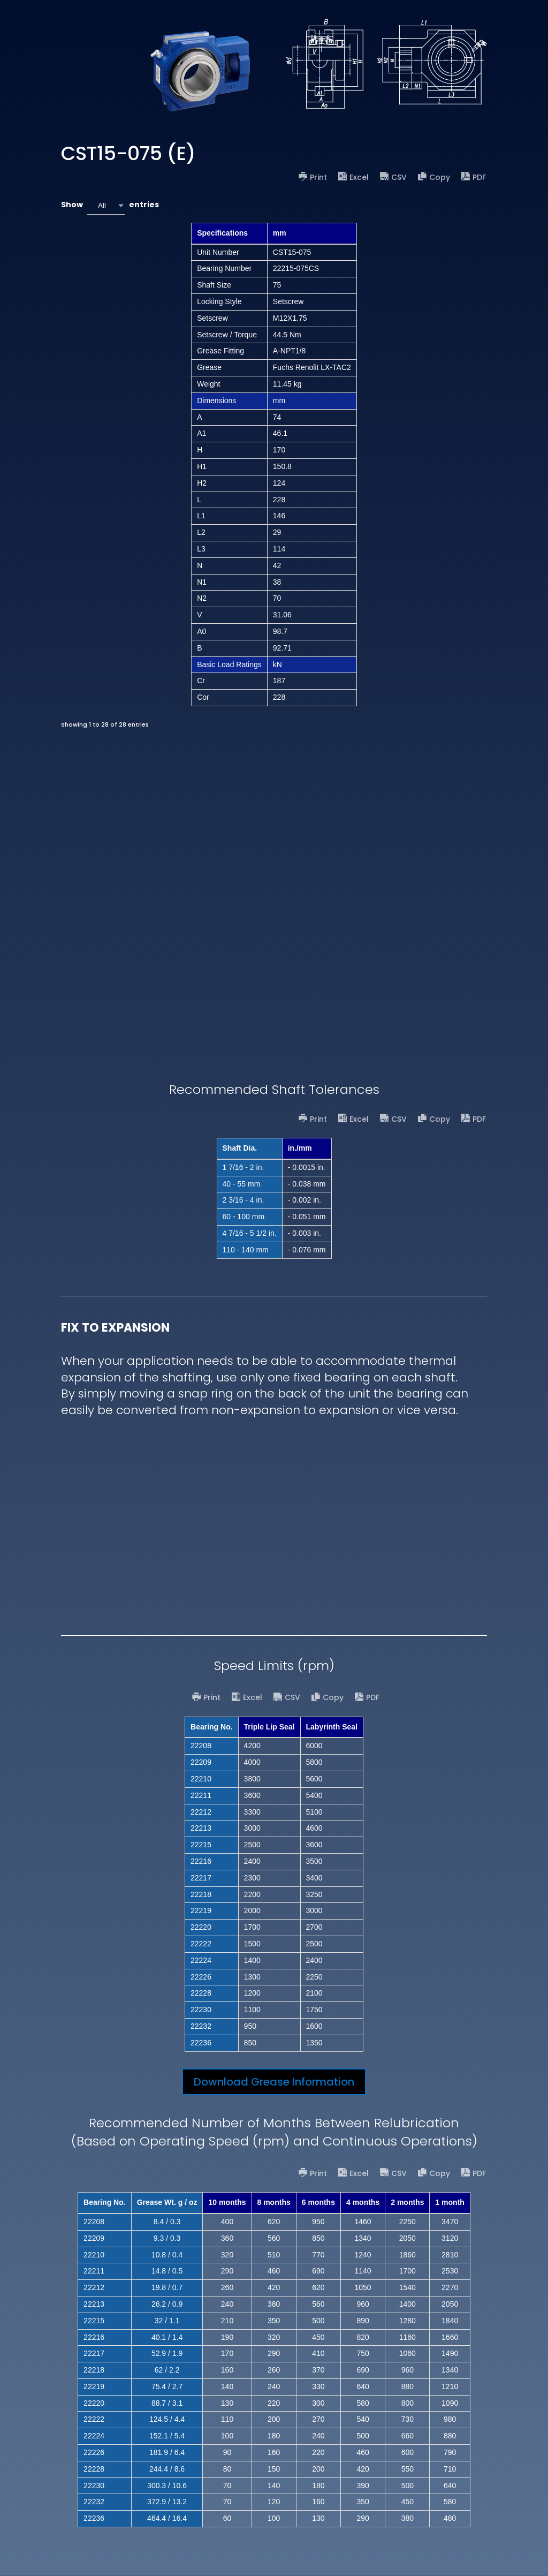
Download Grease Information (274, 2081)
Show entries (110, 205)
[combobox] (106, 205)
